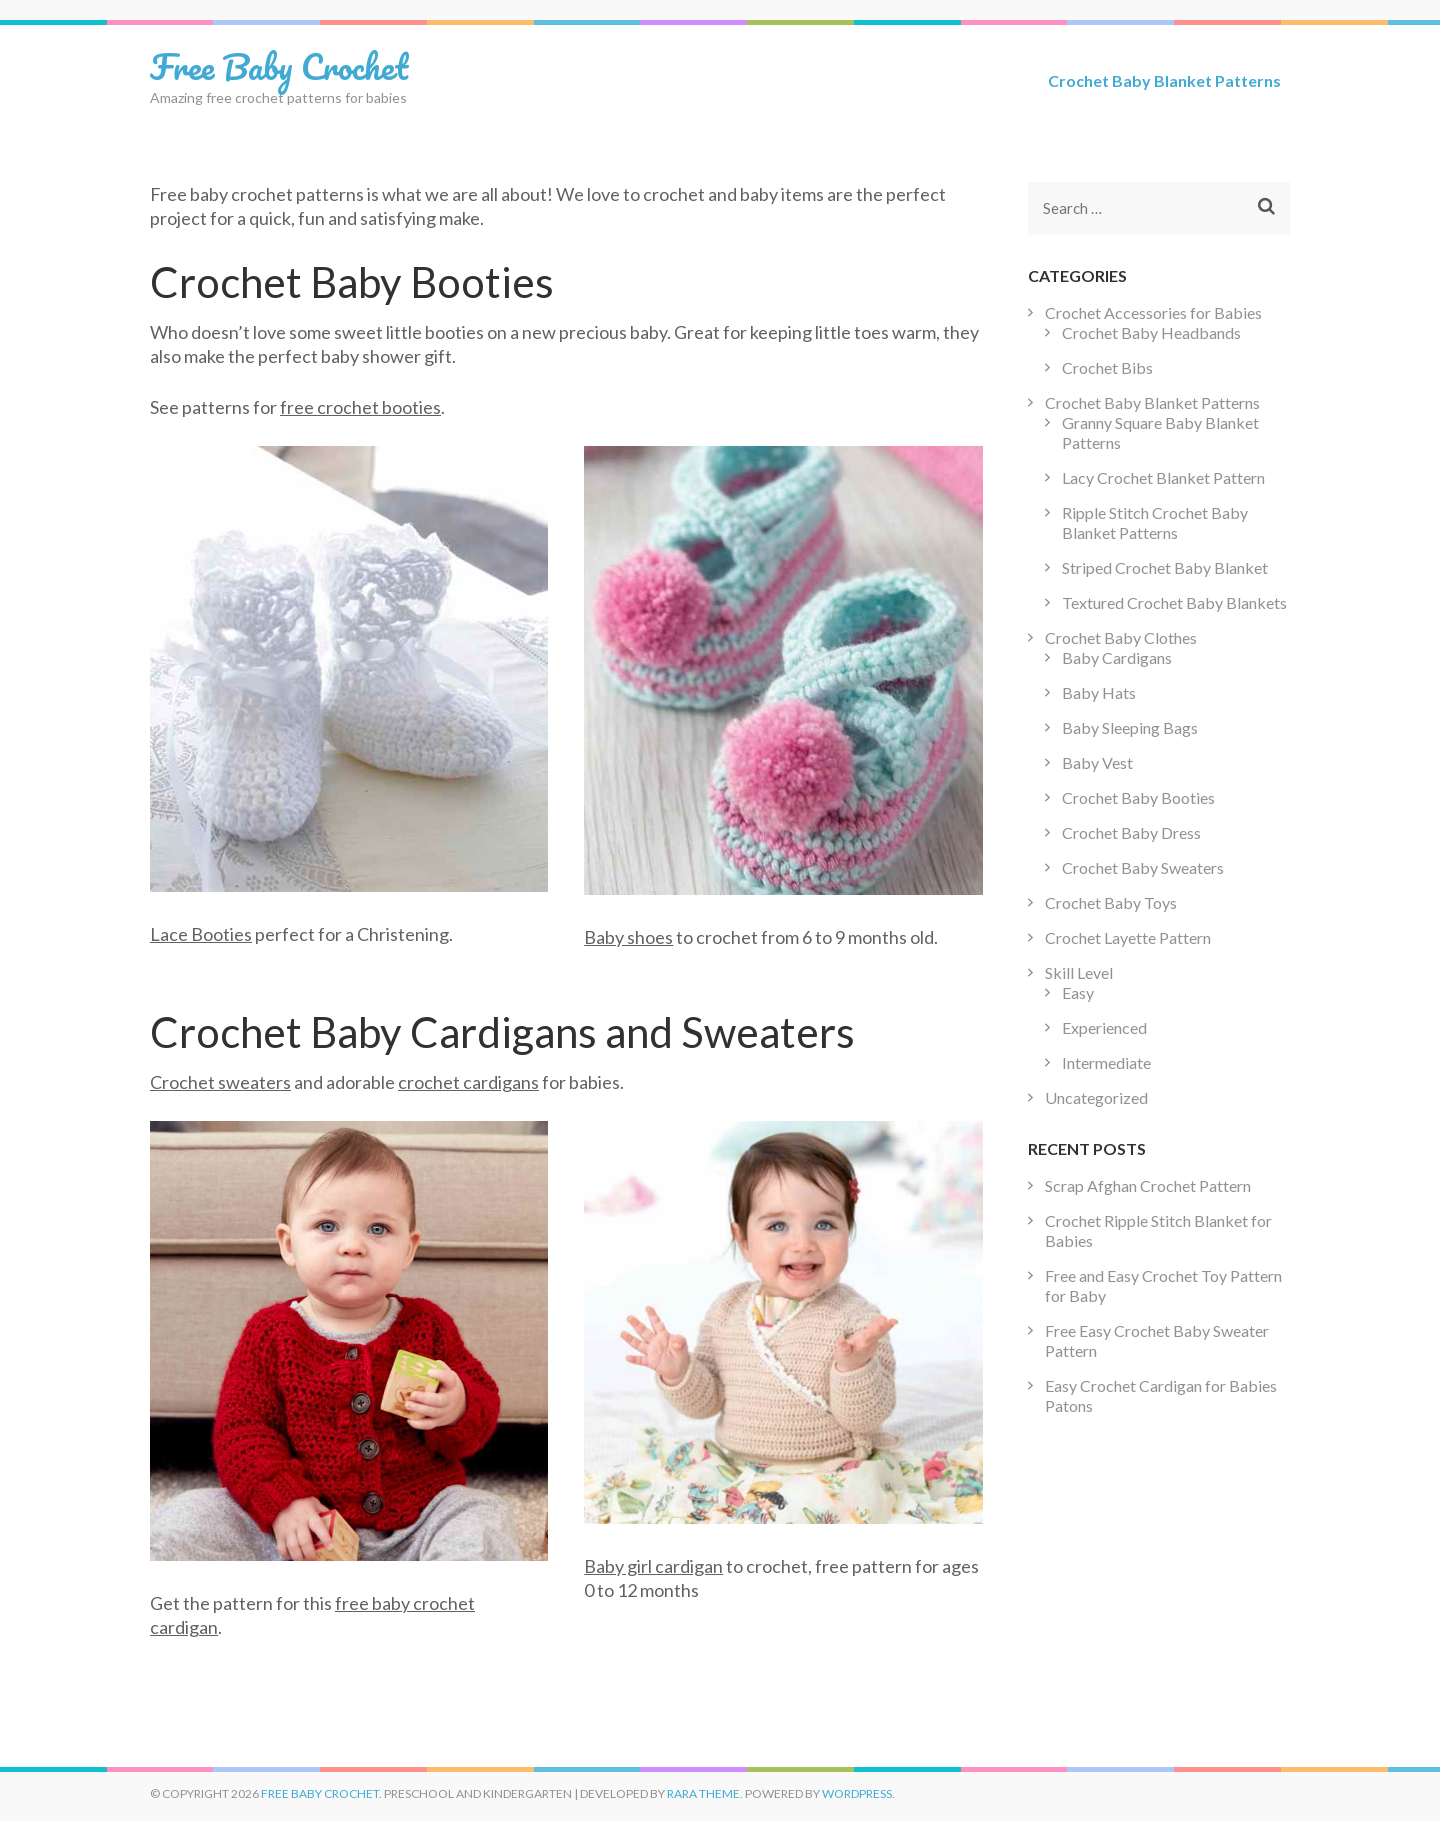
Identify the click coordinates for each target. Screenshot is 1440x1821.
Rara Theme (703, 1793)
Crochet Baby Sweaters (1143, 867)
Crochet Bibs (1107, 367)
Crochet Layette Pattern (1128, 937)
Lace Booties (201, 934)
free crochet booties (360, 407)
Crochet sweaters (220, 1082)
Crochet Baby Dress (1131, 832)
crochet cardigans (468, 1082)
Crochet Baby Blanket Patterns (1164, 80)
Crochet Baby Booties (1138, 797)
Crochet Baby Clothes (1121, 637)
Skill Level (1079, 972)
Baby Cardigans (1117, 657)
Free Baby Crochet (279, 66)
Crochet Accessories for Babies (1153, 312)
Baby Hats (1099, 692)
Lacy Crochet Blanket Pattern (1163, 477)
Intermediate (1106, 1062)
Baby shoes (628, 937)
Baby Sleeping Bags (1130, 727)
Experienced (1104, 1027)
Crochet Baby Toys (1111, 902)
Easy (1078, 992)
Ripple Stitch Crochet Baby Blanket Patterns (1155, 522)
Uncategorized (1096, 1097)
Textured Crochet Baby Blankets (1174, 602)
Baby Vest (1097, 762)
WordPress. (858, 1793)
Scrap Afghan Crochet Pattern (1148, 1185)
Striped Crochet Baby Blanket (1165, 567)
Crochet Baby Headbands (1151, 332)
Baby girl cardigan (653, 1566)
